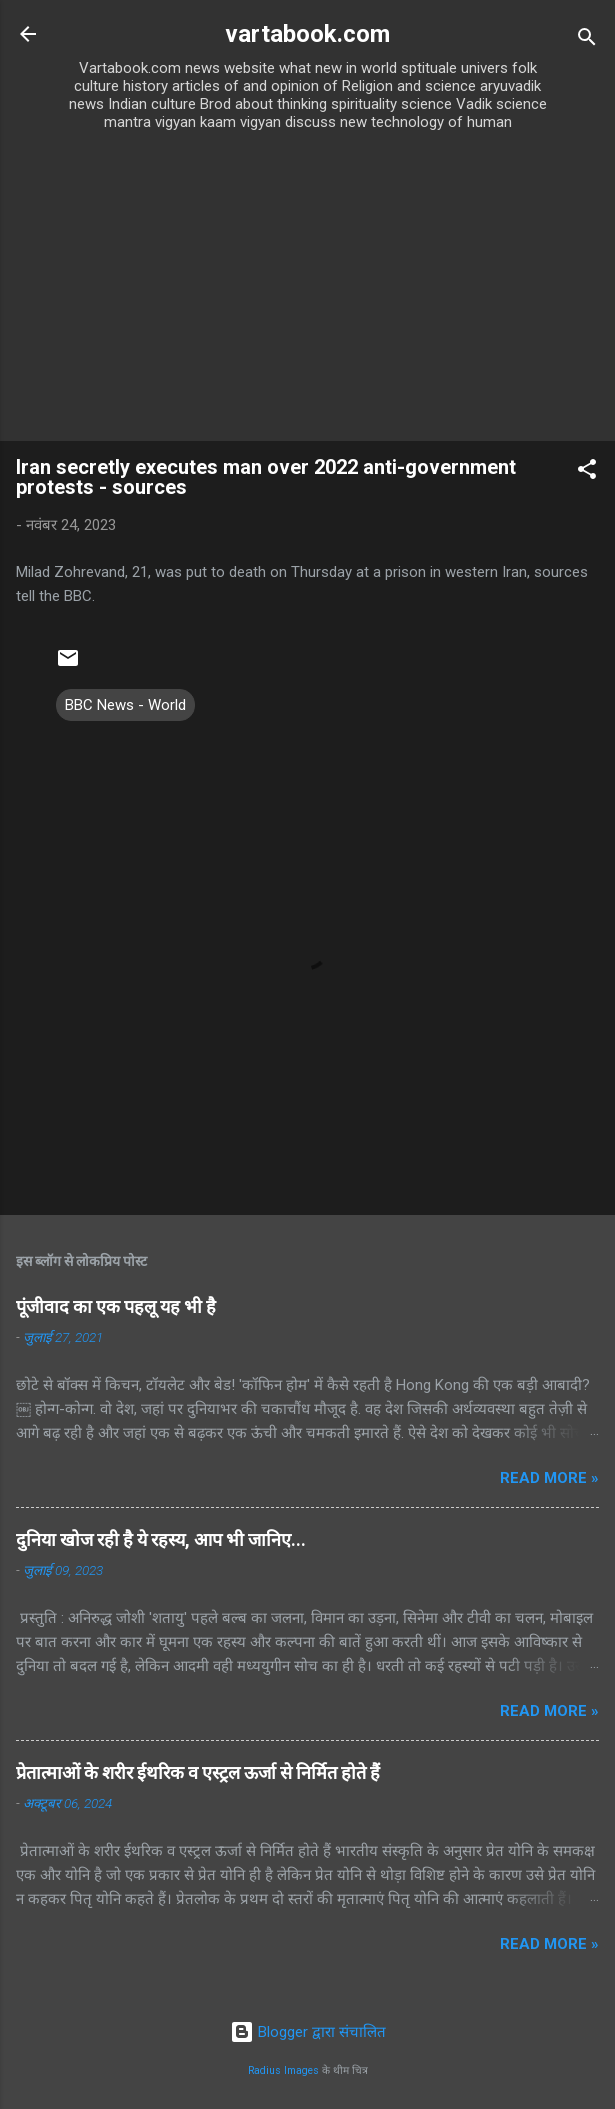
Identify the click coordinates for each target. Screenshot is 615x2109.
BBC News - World (125, 705)
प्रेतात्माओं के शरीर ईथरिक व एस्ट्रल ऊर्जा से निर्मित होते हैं (198, 1772)
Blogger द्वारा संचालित (308, 2032)
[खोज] (587, 40)
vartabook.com (307, 34)
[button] (587, 472)
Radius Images (283, 2070)
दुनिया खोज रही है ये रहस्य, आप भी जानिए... (161, 1539)
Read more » (549, 1478)
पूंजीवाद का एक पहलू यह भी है (116, 1306)
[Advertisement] (307, 291)
